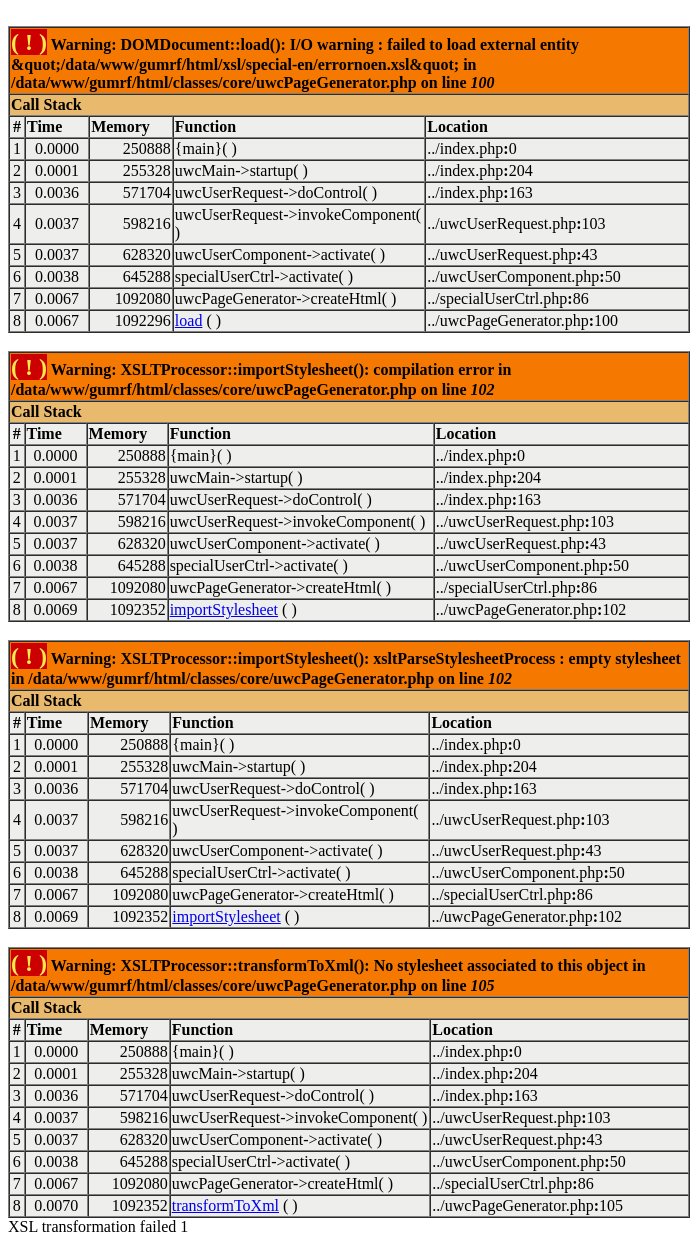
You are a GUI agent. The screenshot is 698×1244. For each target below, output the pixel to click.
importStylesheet (224, 609)
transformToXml (225, 1205)
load (189, 320)
